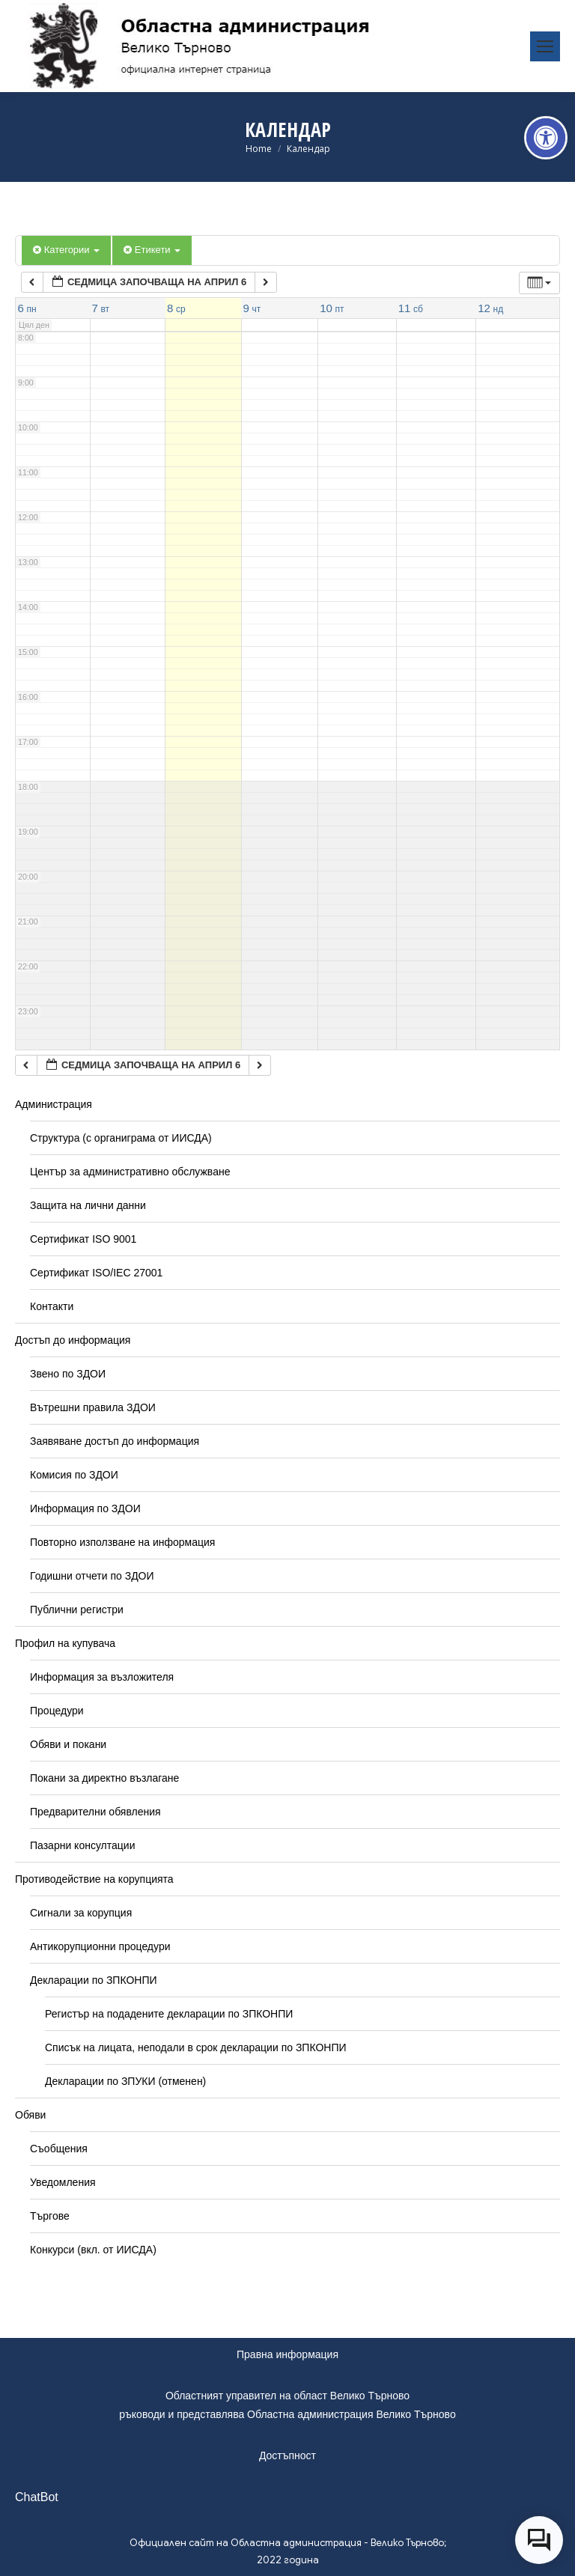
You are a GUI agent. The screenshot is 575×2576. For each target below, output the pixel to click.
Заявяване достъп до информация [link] (114, 1441)
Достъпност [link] (287, 2455)
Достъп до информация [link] (72, 1340)
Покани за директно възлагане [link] (104, 1778)
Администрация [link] (53, 1104)
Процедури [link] (57, 1711)
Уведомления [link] (63, 2182)
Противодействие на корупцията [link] (94, 1879)
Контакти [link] (51, 1306)
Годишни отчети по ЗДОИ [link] (92, 1576)
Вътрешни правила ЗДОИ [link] (93, 1407)
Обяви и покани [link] (68, 1744)
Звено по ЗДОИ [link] (68, 1374)
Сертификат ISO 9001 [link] (83, 1239)
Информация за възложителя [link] (102, 1677)
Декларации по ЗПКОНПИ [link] (93, 1980)
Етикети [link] (152, 249)
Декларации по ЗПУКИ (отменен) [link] (125, 2081)
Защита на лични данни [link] (88, 1205)
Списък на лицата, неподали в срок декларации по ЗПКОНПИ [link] (196, 2047)
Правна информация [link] (287, 2354)
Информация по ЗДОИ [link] (85, 1508)
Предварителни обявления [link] (95, 1812)
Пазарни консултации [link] (83, 1845)
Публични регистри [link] (77, 1610)
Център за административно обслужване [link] (130, 1172)
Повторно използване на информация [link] (122, 1542)
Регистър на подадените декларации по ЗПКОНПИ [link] (169, 2014)
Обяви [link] (30, 2115)
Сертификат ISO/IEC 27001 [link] (96, 1273)
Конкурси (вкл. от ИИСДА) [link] (93, 2250)
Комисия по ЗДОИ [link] (74, 1475)
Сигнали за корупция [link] (81, 1913)
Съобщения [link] (59, 2149)
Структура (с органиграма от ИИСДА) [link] (121, 1138)
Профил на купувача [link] (65, 1643)
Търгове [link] (50, 2216)
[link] (545, 137)
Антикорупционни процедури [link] (100, 1946)
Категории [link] (66, 249)
